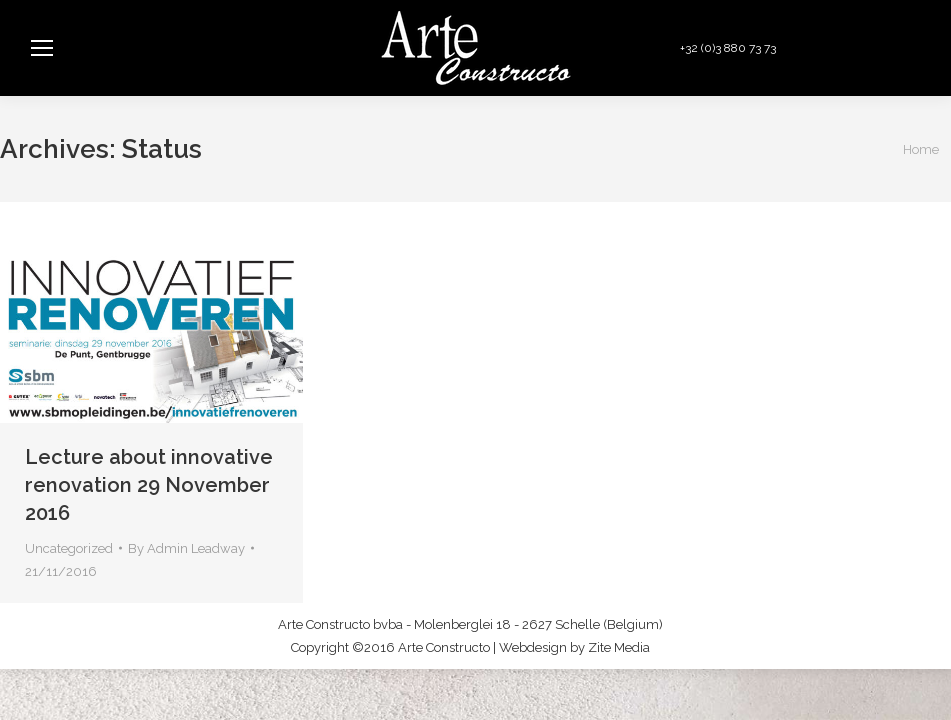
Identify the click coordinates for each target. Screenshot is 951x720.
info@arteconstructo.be (858, 48)
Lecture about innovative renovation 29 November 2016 (149, 485)
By (186, 548)
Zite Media (619, 647)
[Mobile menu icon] (42, 48)
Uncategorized (69, 548)
